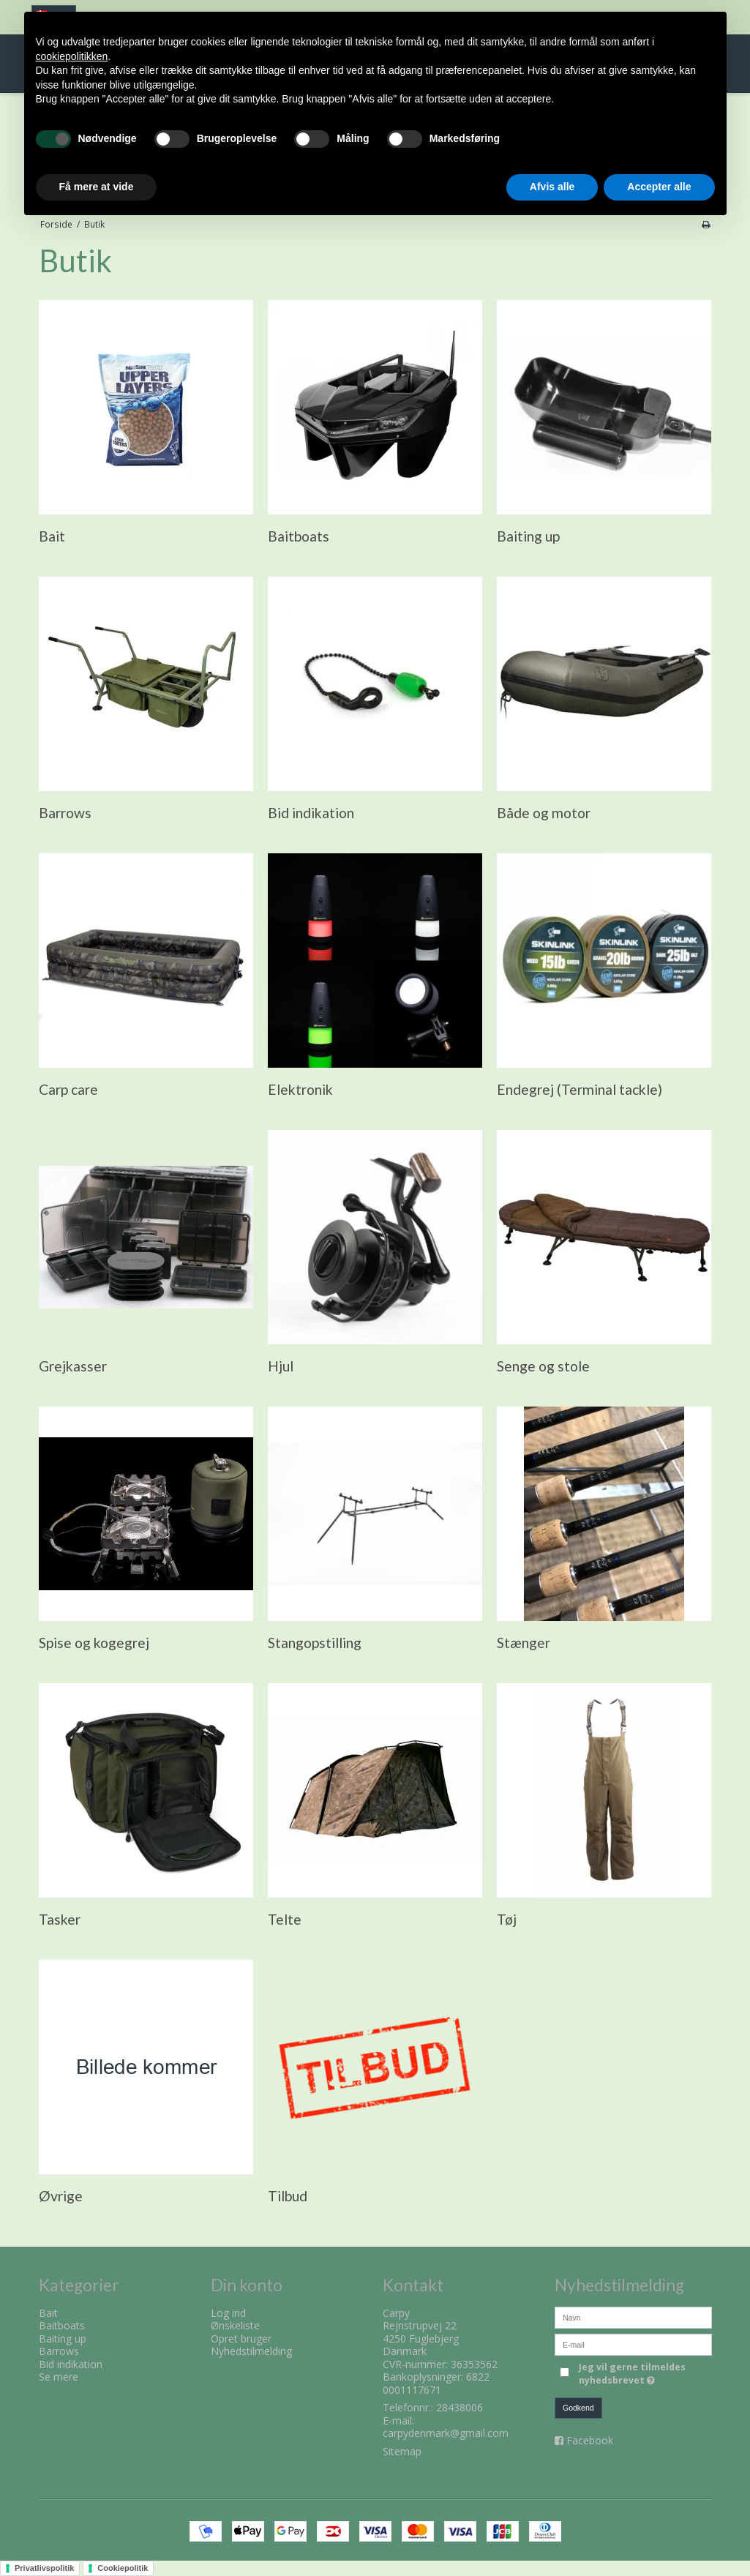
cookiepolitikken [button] (72, 56)
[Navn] (633, 2316)
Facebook (589, 2440)
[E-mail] (633, 2343)
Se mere (58, 2377)
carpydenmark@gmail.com (446, 2433)
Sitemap (402, 2451)
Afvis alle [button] (552, 186)
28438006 (459, 2407)
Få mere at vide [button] (96, 186)
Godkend (578, 2407)
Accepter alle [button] (659, 186)
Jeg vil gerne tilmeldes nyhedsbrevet (644, 2373)
